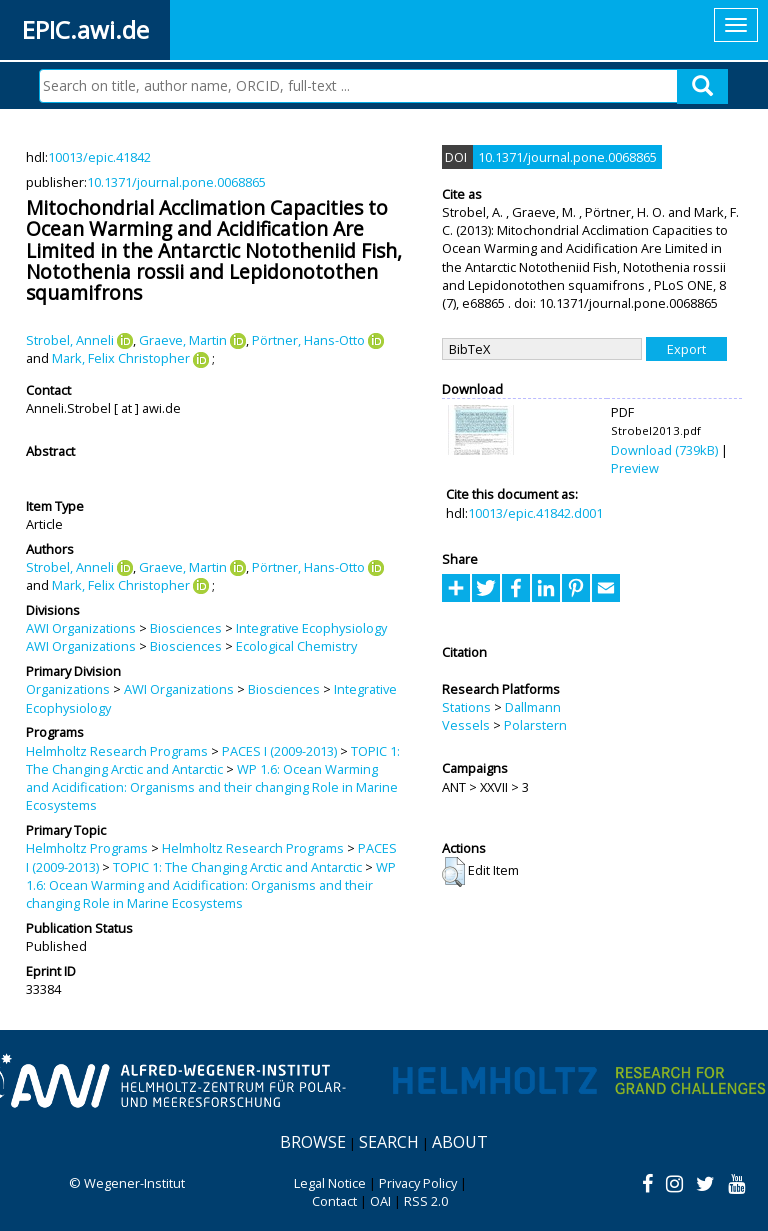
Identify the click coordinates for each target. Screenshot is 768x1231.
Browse (313, 1142)
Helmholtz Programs (87, 848)
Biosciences (186, 628)
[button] (453, 872)
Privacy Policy (418, 1183)
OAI (380, 1201)
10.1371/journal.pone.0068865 (176, 182)
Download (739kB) (664, 450)
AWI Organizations (81, 628)
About (460, 1142)
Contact (334, 1201)
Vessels (466, 725)
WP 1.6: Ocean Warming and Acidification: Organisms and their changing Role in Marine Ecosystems (212, 787)
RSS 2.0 (426, 1201)
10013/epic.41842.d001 (535, 513)
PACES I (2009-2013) (279, 751)
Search (389, 1142)
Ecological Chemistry (296, 646)
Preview (635, 468)
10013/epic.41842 (99, 157)
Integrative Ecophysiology (311, 628)
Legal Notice (330, 1183)
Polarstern (535, 725)
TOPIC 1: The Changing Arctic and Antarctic (213, 760)
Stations (466, 707)
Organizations (68, 689)
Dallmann (533, 707)
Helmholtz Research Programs (117, 751)
